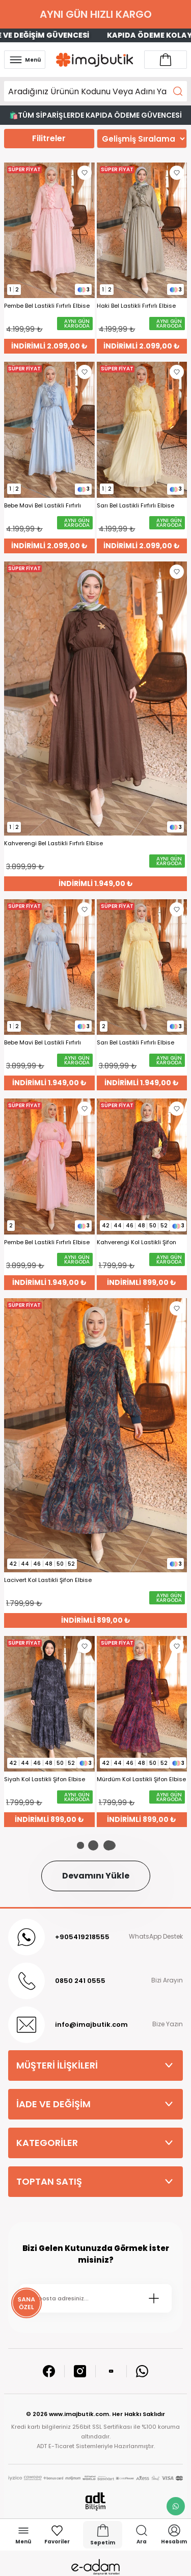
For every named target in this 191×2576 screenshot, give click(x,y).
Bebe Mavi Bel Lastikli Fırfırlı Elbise (42, 505)
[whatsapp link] (176, 2506)
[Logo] (95, 60)
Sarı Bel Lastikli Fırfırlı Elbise (135, 505)
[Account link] (165, 59)
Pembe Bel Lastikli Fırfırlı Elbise (47, 306)
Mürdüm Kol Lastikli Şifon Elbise (141, 1779)
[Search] (95, 91)
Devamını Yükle (95, 1876)
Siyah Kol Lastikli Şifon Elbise (44, 1779)
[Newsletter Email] (95, 2298)
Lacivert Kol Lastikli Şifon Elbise (48, 1580)
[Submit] (153, 2298)
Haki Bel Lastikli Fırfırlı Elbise (136, 306)
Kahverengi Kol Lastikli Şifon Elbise (136, 1242)
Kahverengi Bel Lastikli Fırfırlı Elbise (53, 843)
